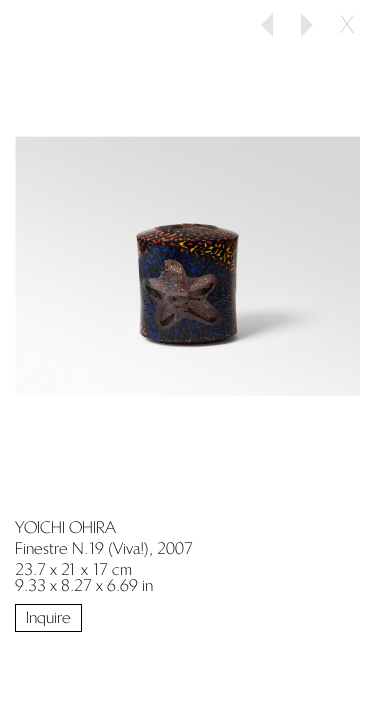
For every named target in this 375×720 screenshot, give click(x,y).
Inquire (48, 617)
